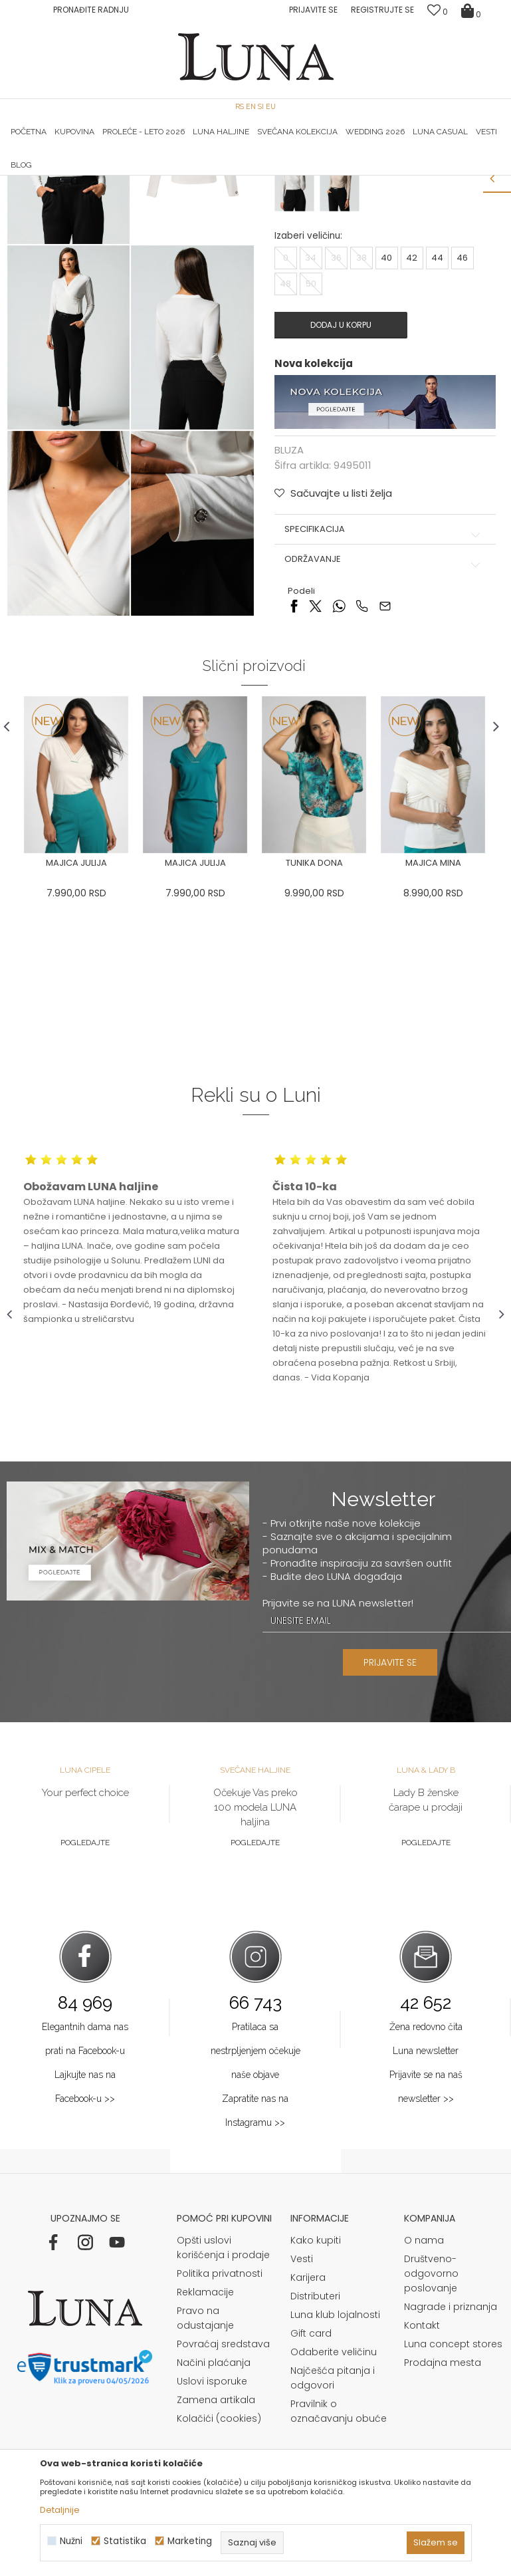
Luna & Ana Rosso (421, 175)
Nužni (71, 2541)
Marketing (189, 2541)
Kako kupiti (315, 2414)
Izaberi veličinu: (308, 408)
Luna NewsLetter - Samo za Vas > (265, 175)
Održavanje (384, 732)
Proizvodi (108, 193)
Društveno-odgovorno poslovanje (431, 2447)
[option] (90, 176)
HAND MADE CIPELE (90, 175)
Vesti (301, 2433)
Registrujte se (382, 9)
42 (411, 430)
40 (386, 430)
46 (462, 430)
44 (437, 430)
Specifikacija (384, 702)
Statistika (125, 2541)
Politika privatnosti (219, 2447)
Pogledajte (85, 2016)
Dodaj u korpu (340, 497)
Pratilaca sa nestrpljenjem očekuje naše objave (255, 2225)
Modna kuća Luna (43, 193)
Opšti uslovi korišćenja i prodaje (223, 2422)
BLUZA (149, 193)
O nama (424, 2414)
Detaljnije (60, 2510)
